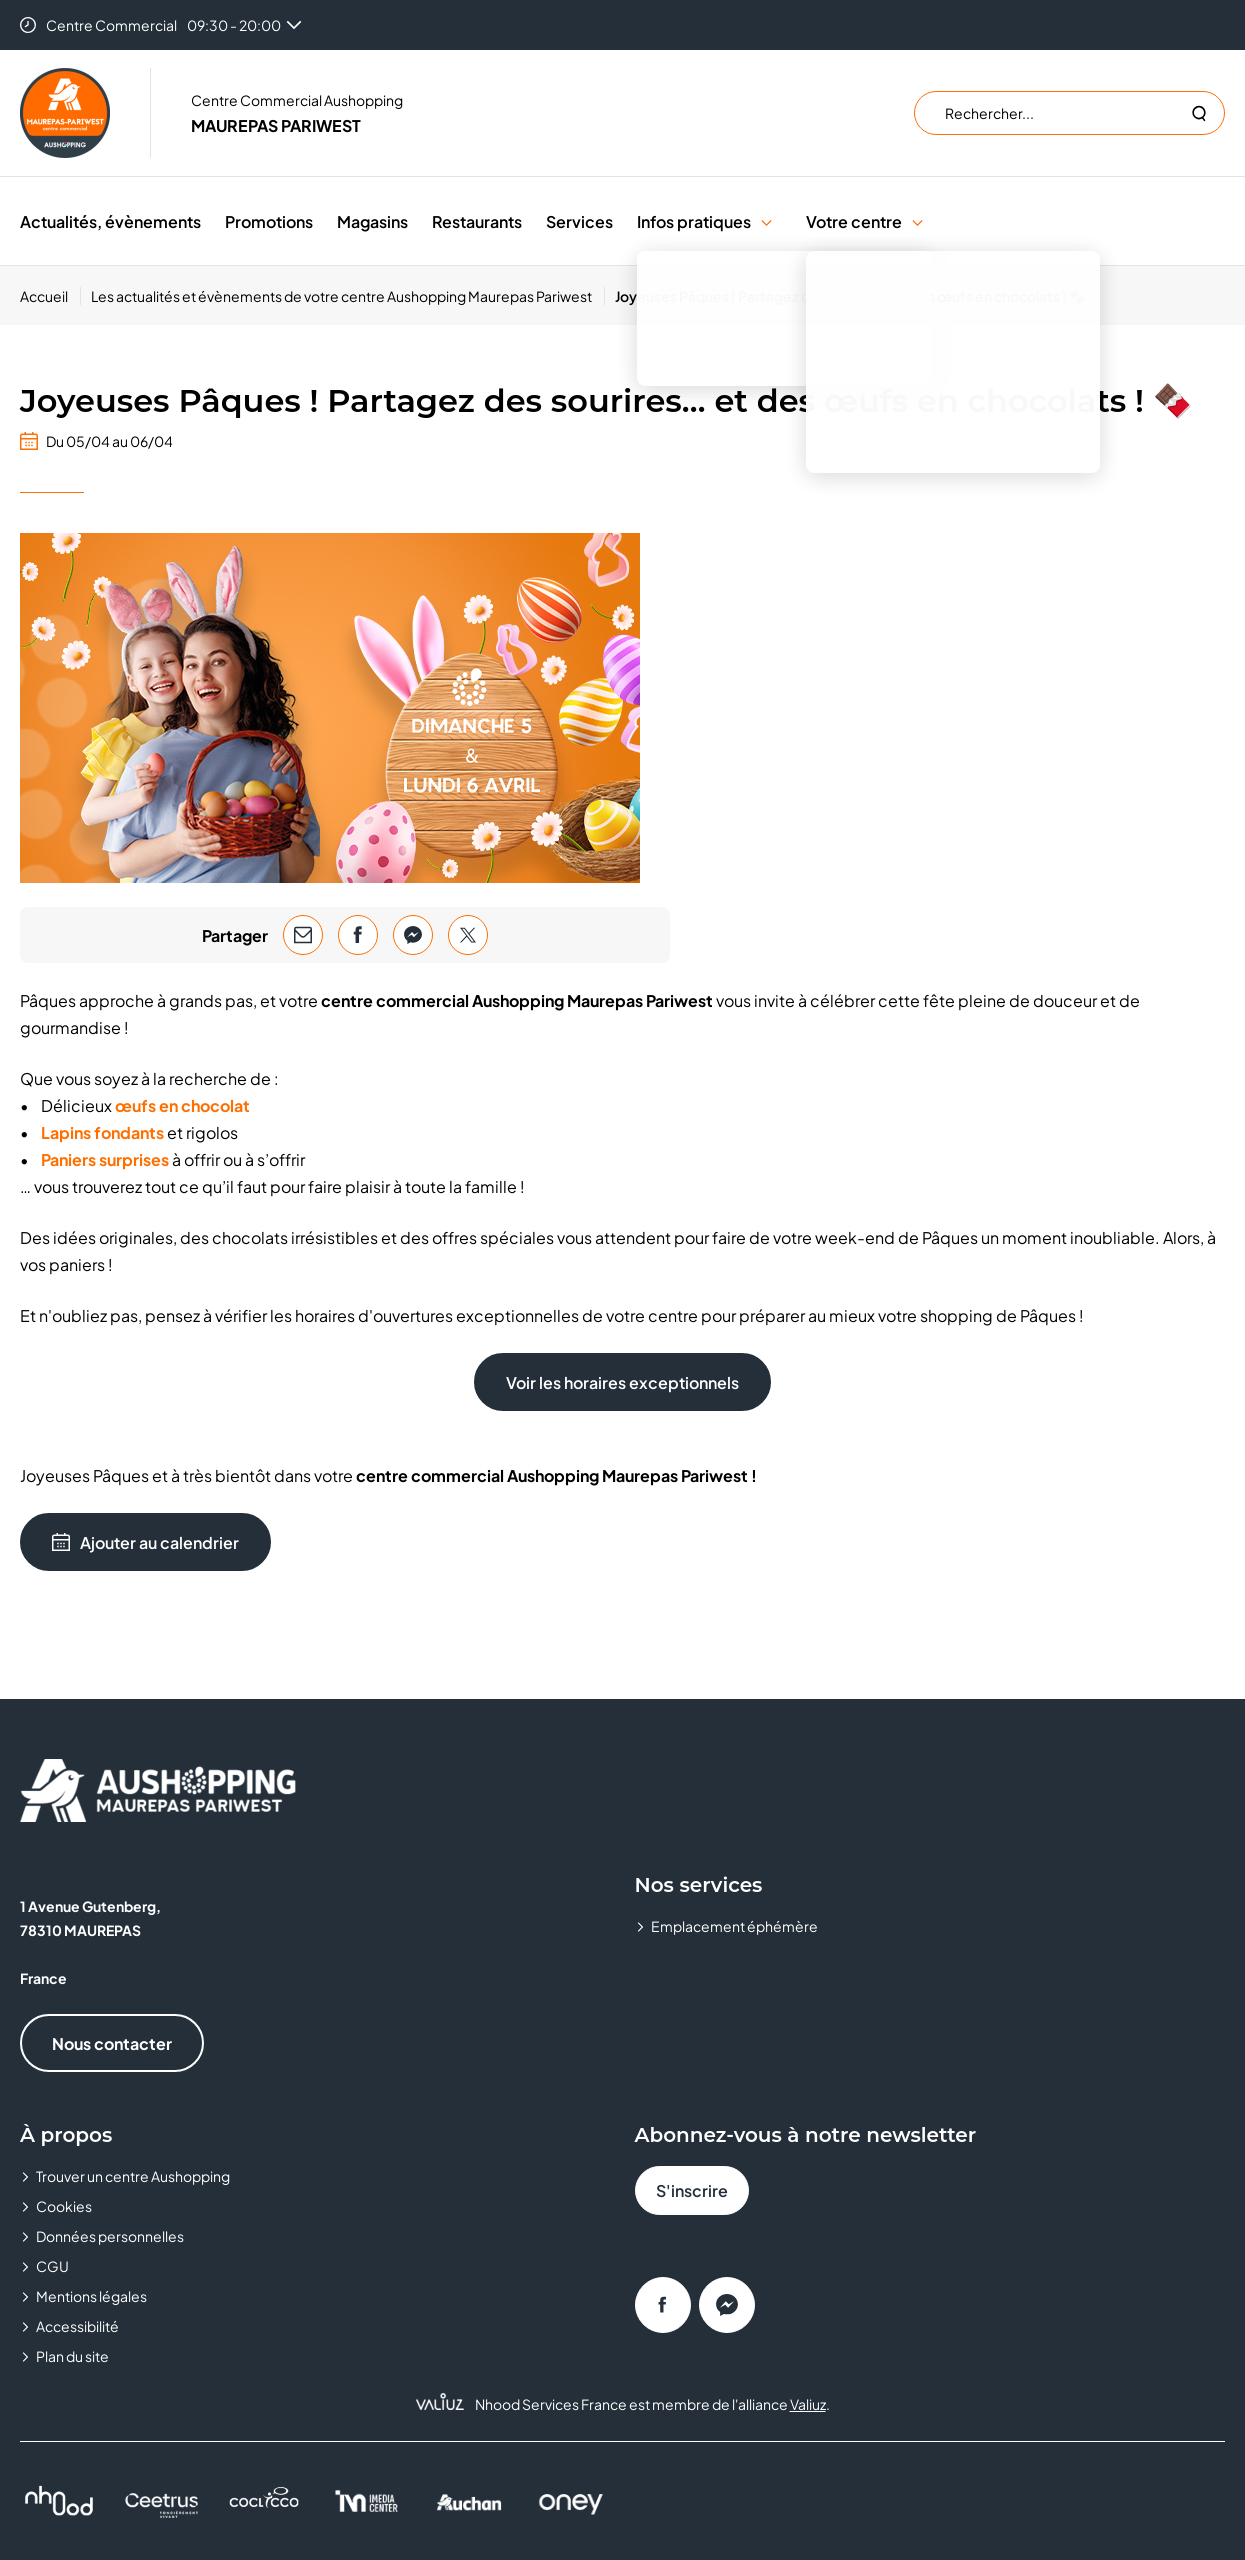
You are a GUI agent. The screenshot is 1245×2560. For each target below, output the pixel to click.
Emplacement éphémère (734, 1926)
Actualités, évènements (110, 221)
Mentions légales (91, 2296)
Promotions (269, 221)
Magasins (372, 221)
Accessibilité (77, 2326)
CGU (52, 2266)
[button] (766, 221)
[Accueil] (50, 296)
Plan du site (72, 2356)
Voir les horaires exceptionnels (622, 1382)
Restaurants (477, 221)
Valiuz (808, 2404)
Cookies (64, 2206)
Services (579, 221)
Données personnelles (110, 2236)
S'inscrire (692, 2190)
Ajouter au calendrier (145, 1542)
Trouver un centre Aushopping (133, 2176)
